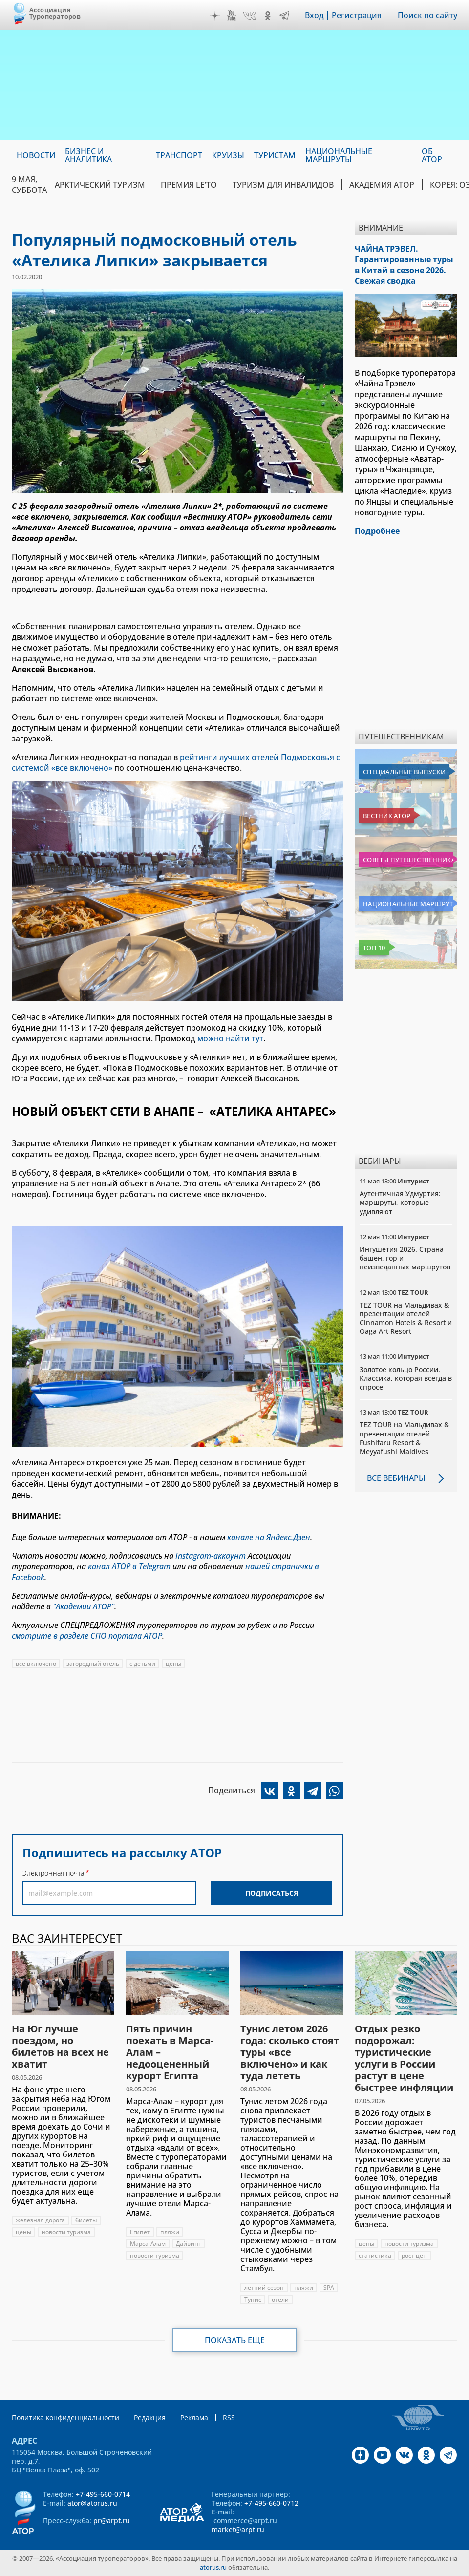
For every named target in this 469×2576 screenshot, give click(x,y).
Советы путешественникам (408, 859)
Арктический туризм (100, 184)
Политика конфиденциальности (65, 2417)
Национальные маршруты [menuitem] (338, 155)
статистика (375, 2255)
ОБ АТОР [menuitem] (432, 155)
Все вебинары (396, 1478)
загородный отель (92, 1663)
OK (268, 15)
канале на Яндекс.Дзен (268, 1537)
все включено (36, 1663)
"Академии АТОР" (83, 1606)
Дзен (215, 16)
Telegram (284, 16)
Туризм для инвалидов (283, 184)
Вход (314, 15)
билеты (86, 2220)
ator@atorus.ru (92, 2503)
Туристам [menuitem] (275, 155)
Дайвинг (188, 2243)
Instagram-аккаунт (210, 1555)
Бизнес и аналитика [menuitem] (88, 155)
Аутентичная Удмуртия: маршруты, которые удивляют (400, 1202)
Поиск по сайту (427, 15)
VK (249, 16)
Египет (140, 2232)
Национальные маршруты (408, 903)
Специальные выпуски (404, 771)
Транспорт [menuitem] (179, 155)
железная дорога (40, 2220)
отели (280, 2299)
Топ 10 (374, 947)
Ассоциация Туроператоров (55, 13)
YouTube (231, 15)
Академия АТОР (381, 184)
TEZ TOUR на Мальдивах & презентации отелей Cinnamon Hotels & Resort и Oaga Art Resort (406, 1318)
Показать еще (235, 2340)
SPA (328, 2287)
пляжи (169, 2232)
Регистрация (357, 15)
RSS (229, 2417)
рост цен (414, 2255)
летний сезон (264, 2287)
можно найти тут (230, 1038)
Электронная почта (53, 1873)
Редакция (150, 2417)
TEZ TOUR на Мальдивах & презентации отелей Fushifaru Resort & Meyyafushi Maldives (404, 1438)
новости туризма (66, 2232)
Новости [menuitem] (36, 155)
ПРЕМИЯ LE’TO (189, 184)
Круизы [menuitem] (228, 155)
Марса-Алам (148, 2243)
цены (173, 1663)
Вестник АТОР (386, 815)
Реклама (194, 2417)
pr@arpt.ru (111, 2520)
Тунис (252, 2299)
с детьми (142, 1663)
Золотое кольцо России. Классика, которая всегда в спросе (406, 1378)
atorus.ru (213, 2567)
